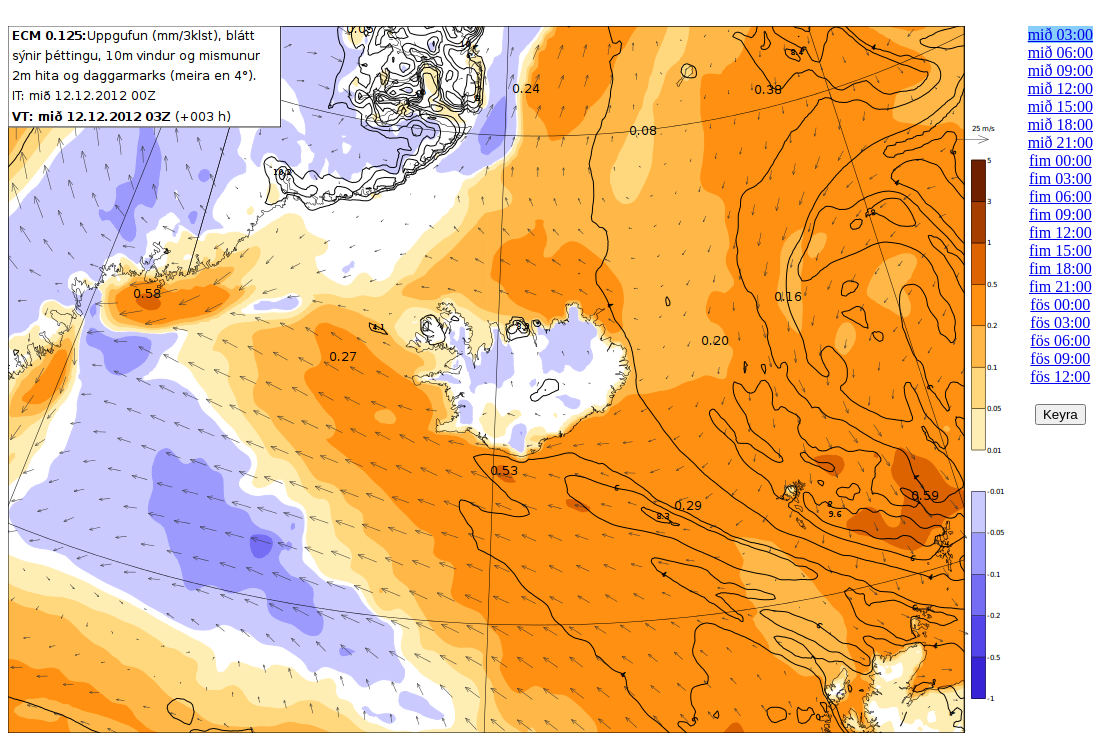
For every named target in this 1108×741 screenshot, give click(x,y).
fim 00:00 (1060, 160)
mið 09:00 (1060, 70)
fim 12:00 (1060, 232)
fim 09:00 (1060, 214)
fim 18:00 (1060, 268)
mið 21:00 (1060, 142)
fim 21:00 (1060, 286)
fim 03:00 (1060, 178)
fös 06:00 (1060, 340)
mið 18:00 (1060, 124)
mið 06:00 (1060, 52)
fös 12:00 (1060, 376)
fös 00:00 (1060, 304)
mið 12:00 (1060, 88)
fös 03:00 (1060, 322)
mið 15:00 (1060, 106)
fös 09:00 (1060, 358)
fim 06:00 (1060, 196)
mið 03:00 (1060, 34)
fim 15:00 (1060, 250)
